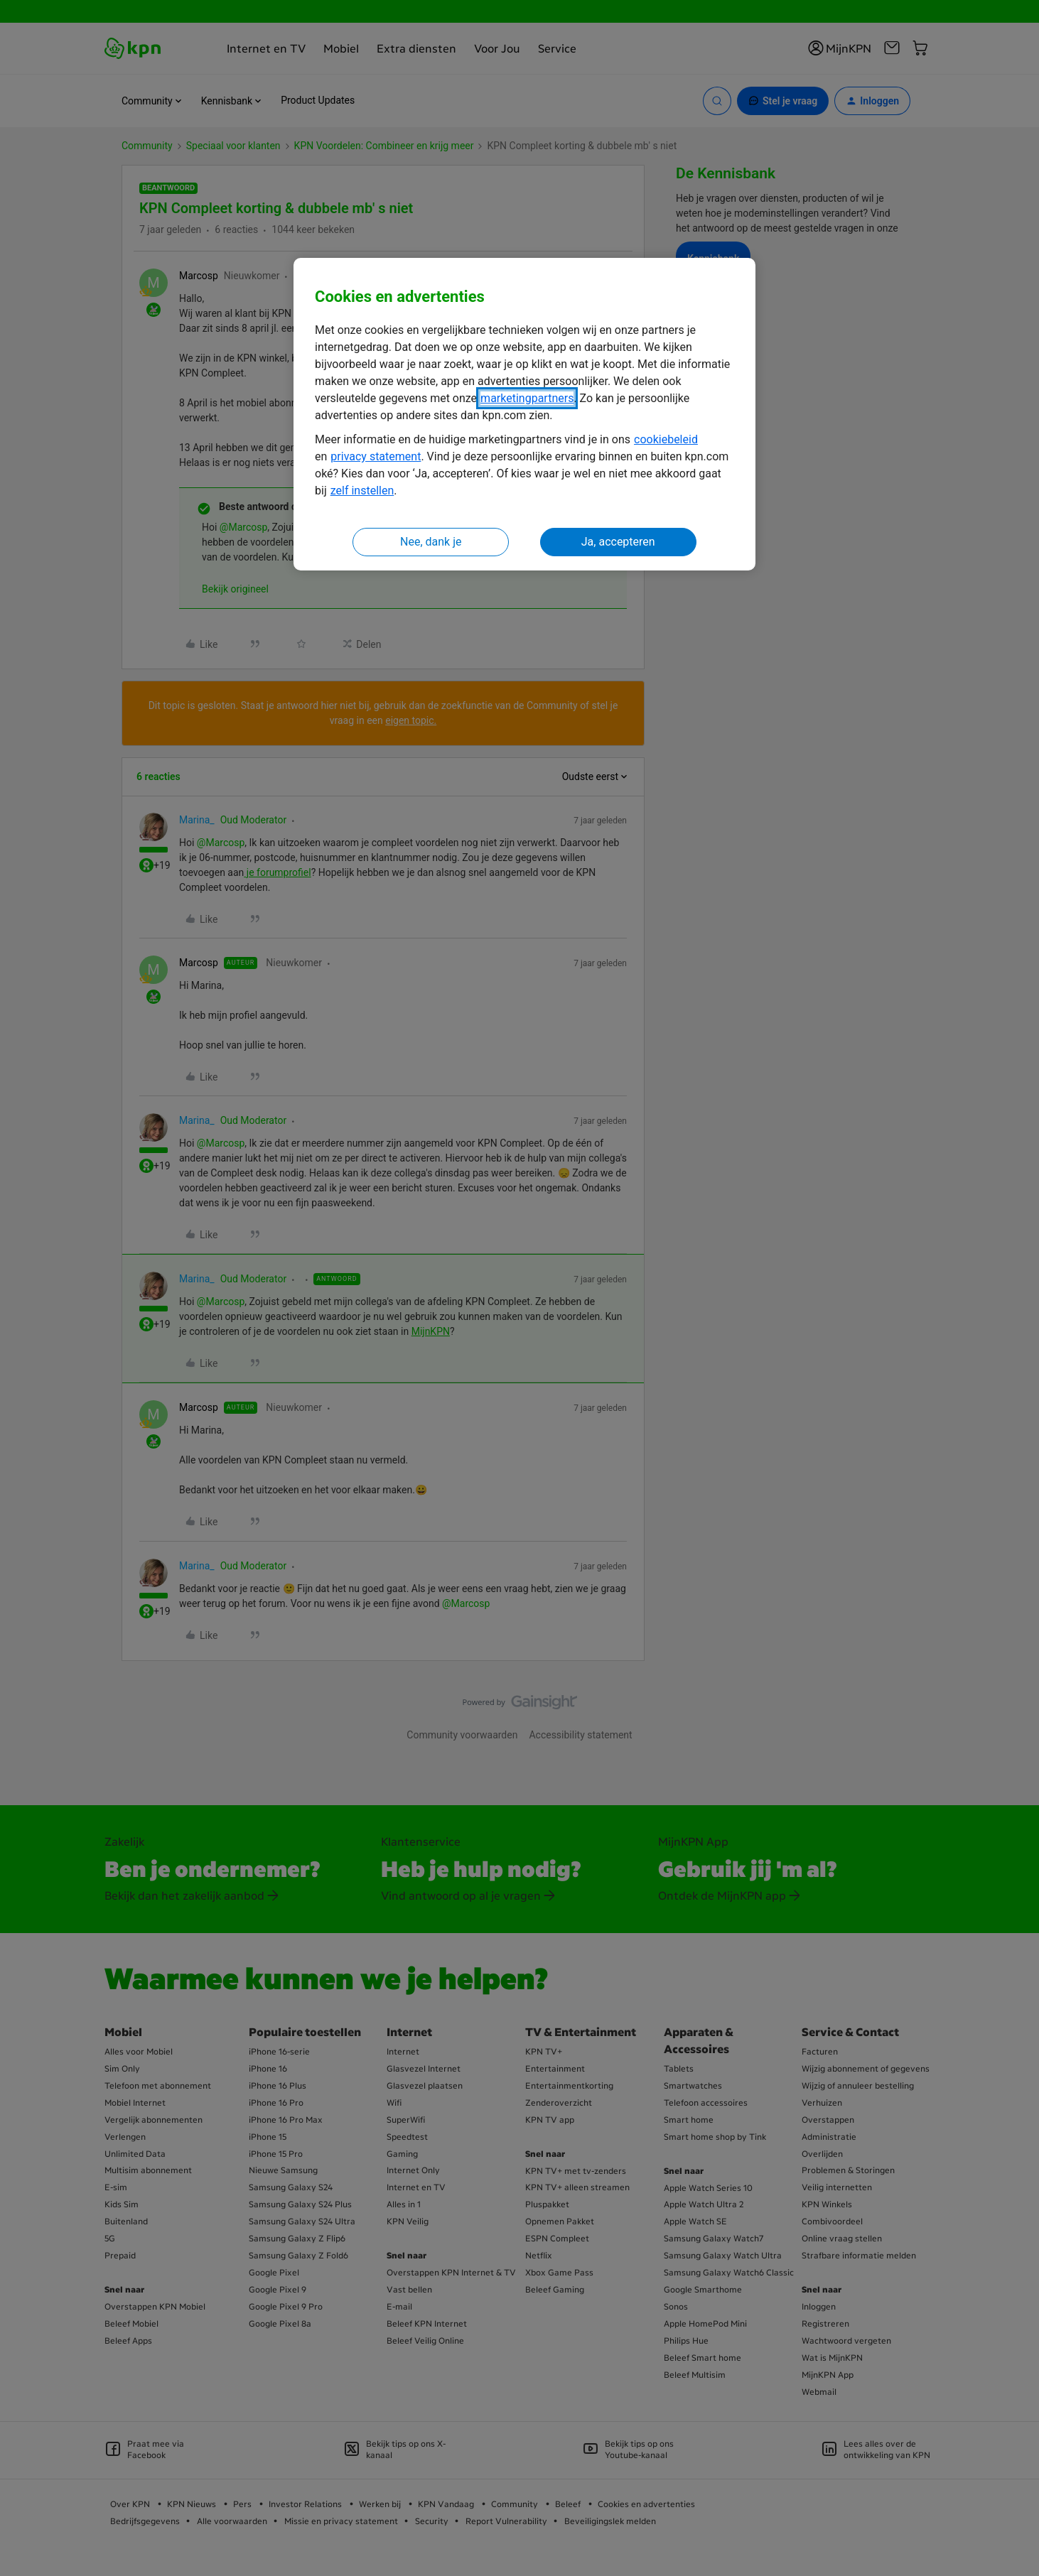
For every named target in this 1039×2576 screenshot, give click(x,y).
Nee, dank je (430, 541)
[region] (524, 414)
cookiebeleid (666, 439)
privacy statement (375, 456)
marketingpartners (527, 398)
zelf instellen (362, 490)
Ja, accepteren (618, 541)
